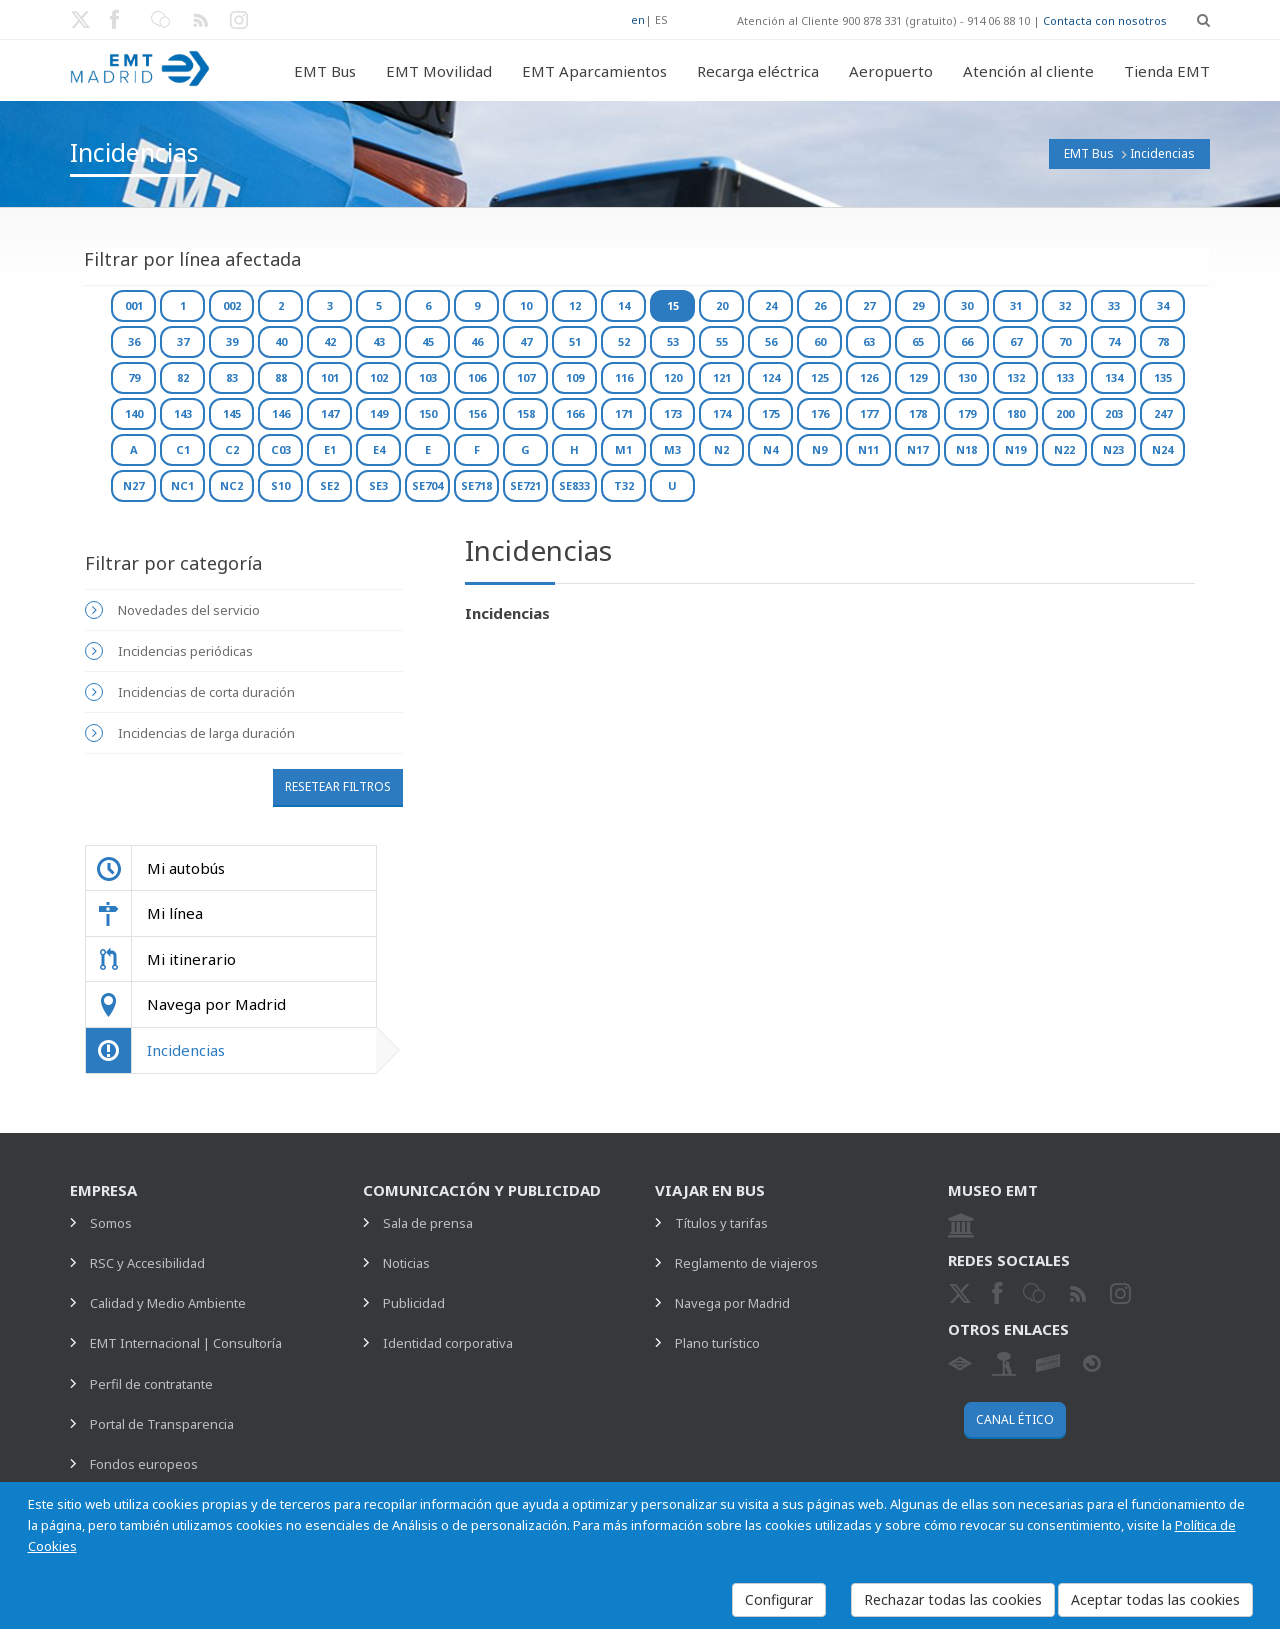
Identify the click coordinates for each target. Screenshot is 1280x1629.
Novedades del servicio (189, 610)
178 (918, 413)
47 (526, 341)
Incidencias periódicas (185, 651)
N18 (966, 449)
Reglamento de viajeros (746, 1263)
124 (771, 377)
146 (281, 413)
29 (918, 305)
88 (281, 377)
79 (134, 377)
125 (820, 377)
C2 (232, 449)
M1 (623, 449)
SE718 (476, 485)
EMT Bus (325, 71)
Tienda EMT (1167, 71)
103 (428, 377)
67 (1016, 341)
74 (1114, 341)
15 (673, 305)
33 (1114, 305)
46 (477, 341)
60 (820, 341)
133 (1065, 377)
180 (1016, 413)
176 (820, 413)
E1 (330, 449)
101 (330, 377)
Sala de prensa (428, 1223)
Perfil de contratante (151, 1384)
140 (134, 413)
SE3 (378, 485)
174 (722, 413)
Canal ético (1015, 1419)
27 (869, 305)
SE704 (427, 485)
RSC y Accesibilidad (147, 1263)
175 (771, 413)
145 (232, 413)
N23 (1113, 449)
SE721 (525, 485)
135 (1163, 377)
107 (526, 377)
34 (1163, 305)
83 (232, 377)
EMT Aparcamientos (594, 71)
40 (281, 341)
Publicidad (414, 1303)
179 (967, 413)
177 (869, 413)
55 (722, 341)
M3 (672, 449)
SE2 (329, 485)
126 (869, 377)
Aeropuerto (891, 71)
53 (673, 341)
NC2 (231, 485)
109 (575, 377)
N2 (721, 449)
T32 (624, 485)
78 (1163, 341)
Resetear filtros (338, 786)
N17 (917, 449)
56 (771, 341)
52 (624, 341)
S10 (280, 485)
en (638, 19)
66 (967, 341)
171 (624, 413)
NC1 (182, 485)
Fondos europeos (144, 1464)
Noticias (406, 1263)
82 (183, 377)
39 (232, 341)
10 (526, 305)
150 (428, 413)
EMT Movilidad (439, 71)
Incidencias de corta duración (206, 692)
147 (330, 413)
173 (673, 413)
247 (1163, 413)
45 (428, 341)
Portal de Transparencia (162, 1424)
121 (722, 377)
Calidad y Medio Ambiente (168, 1303)
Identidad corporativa (448, 1343)
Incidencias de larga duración (206, 733)
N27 (133, 485)
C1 (183, 449)
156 (477, 413)
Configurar (779, 1599)
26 (820, 305)
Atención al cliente (1028, 71)
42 (330, 341)
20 (722, 305)
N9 (819, 449)
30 (967, 305)
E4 (379, 449)
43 (379, 341)
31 (1016, 305)
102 (379, 377)
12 (575, 305)
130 (967, 377)
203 (1114, 413)
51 (575, 341)
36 (134, 341)
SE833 (574, 485)
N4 (770, 449)
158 (526, 413)
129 (918, 377)
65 (918, 341)
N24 (1162, 449)
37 (183, 341)
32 (1065, 305)
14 (624, 305)
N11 (868, 449)
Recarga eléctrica (758, 71)
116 (624, 377)
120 (673, 377)
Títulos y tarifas (721, 1223)
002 (232, 305)
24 (771, 305)
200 (1065, 413)
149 (379, 413)
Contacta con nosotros (1105, 20)
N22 (1064, 449)
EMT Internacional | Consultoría (186, 1343)
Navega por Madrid (732, 1303)
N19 (1015, 449)
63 (869, 341)
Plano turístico (717, 1343)
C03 (281, 449)
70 (1065, 341)
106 (477, 377)
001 (134, 305)
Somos (111, 1223)
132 (1016, 377)
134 (1114, 377)
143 (183, 413)
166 (575, 413)
